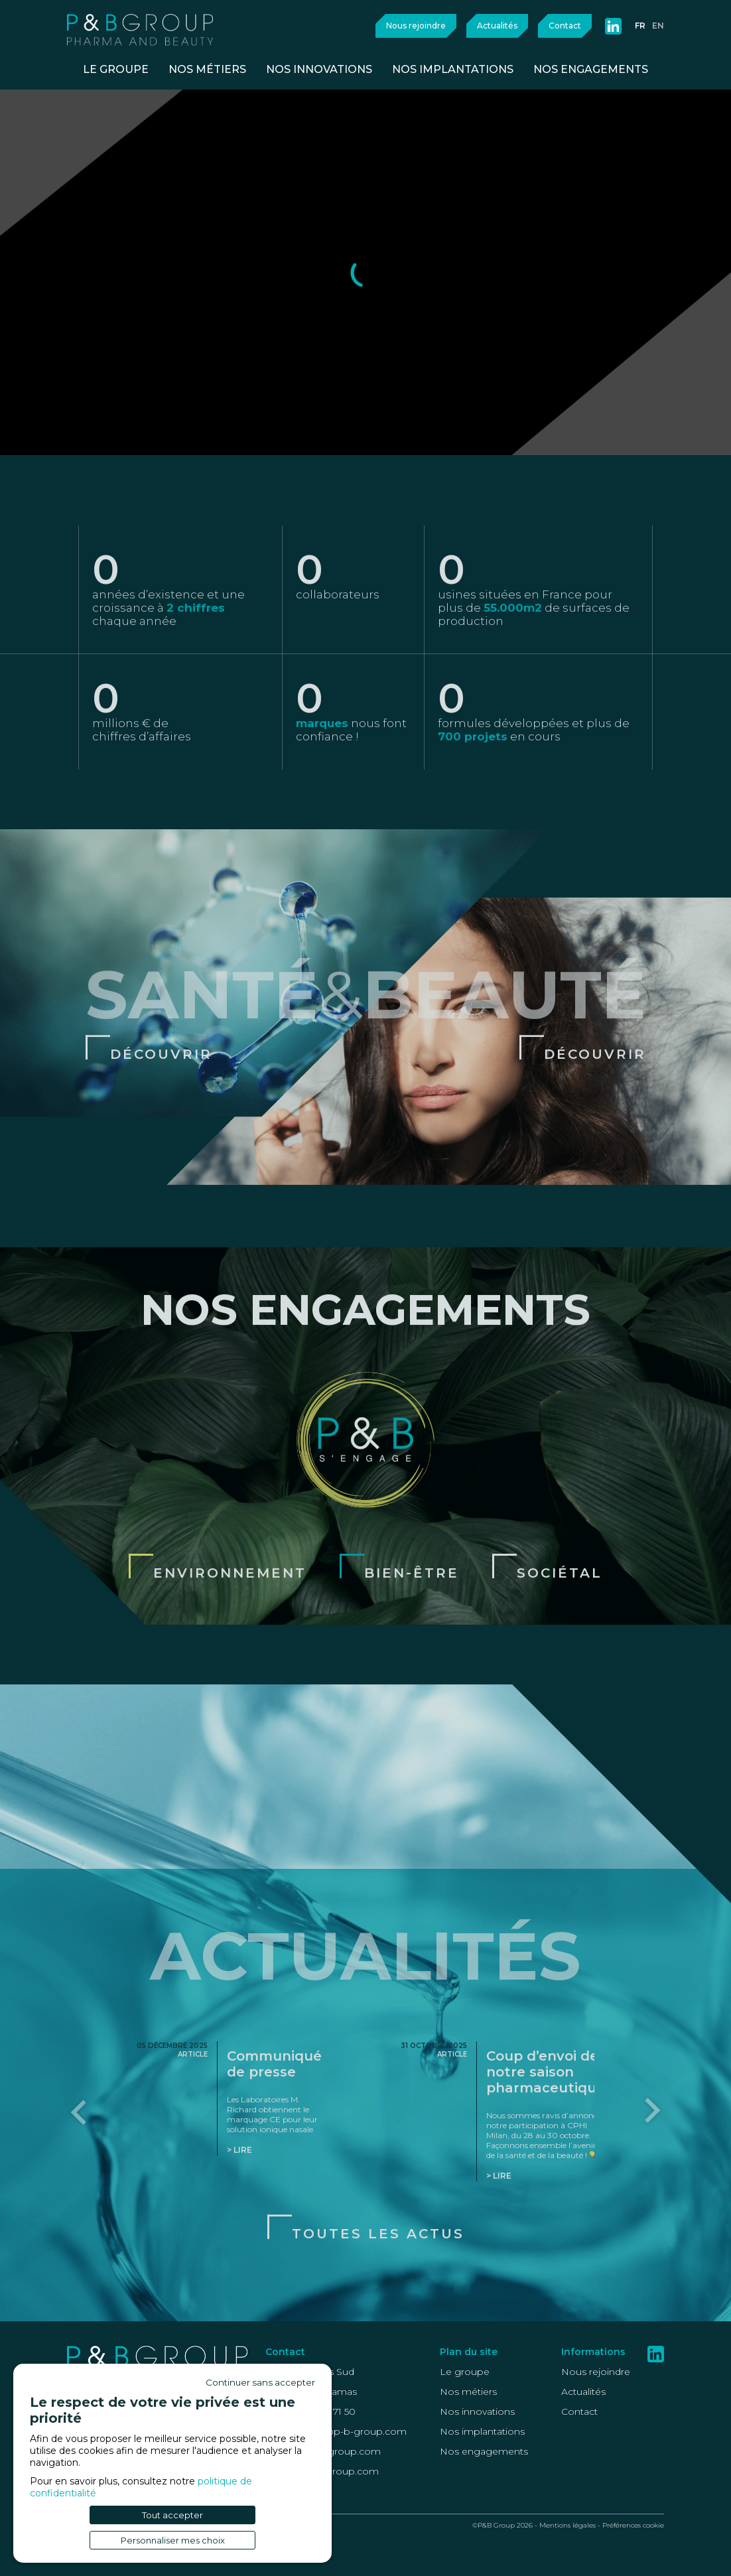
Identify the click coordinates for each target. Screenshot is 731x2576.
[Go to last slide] (80, 2164)
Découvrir (161, 1107)
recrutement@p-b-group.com (336, 2431)
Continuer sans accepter (260, 2382)
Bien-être (411, 1626)
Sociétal (559, 1626)
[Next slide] (650, 2164)
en (658, 26)
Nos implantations (482, 2431)
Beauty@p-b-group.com (323, 2451)
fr (640, 26)
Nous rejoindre (416, 26)
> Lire (239, 2203)
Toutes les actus (378, 2287)
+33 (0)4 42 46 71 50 (310, 2411)
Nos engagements (484, 2451)
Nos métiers (468, 2392)
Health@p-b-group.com (322, 2471)
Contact (565, 26)
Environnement (229, 1626)
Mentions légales (567, 2525)
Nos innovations (477, 2411)
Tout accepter (172, 2515)
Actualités (497, 26)
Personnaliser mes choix (173, 2540)
